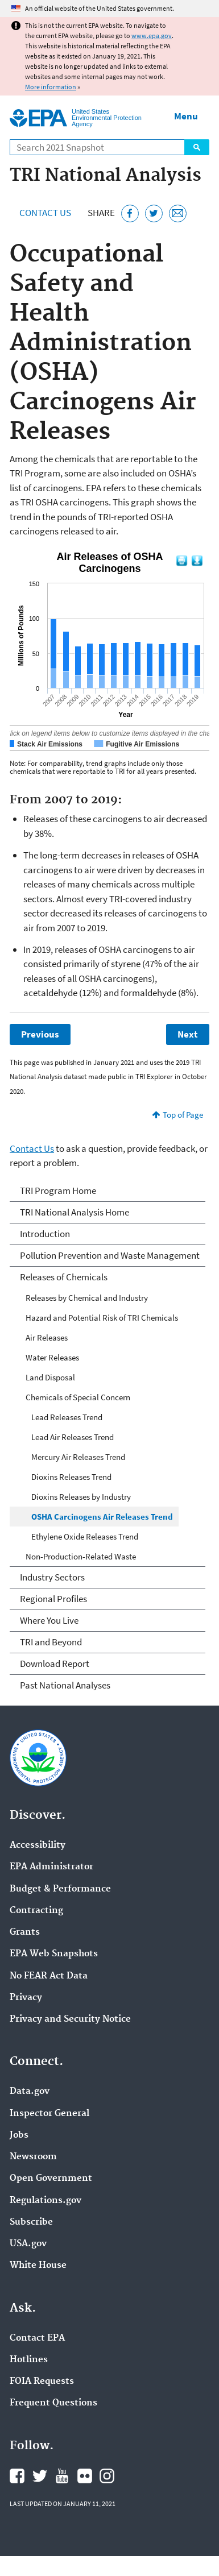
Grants (25, 1932)
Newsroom (33, 2157)
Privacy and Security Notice (70, 2019)
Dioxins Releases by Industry (81, 1496)
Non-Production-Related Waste (81, 1556)
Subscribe (31, 2222)
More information (50, 86)
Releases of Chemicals (64, 1277)
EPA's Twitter (39, 2476)
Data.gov (29, 2091)
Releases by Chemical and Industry (87, 1297)
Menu (186, 116)
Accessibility (37, 1845)
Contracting (36, 1911)
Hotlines (29, 2360)
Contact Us (45, 212)
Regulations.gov (45, 2201)
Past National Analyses (65, 1685)
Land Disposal (50, 1377)
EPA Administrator (51, 1867)
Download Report (54, 1663)
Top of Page (183, 1114)
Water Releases (52, 1357)
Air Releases (47, 1337)
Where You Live (49, 1620)
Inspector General (49, 2114)
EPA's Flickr (84, 2476)
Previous (40, 1034)
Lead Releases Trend (66, 1417)
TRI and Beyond (51, 1642)
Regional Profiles (53, 1598)
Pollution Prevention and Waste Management (110, 1255)
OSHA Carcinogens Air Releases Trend (102, 1516)
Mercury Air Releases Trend (78, 1456)
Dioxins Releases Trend (71, 1476)
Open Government (51, 2178)
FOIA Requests (42, 2381)
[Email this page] (178, 213)
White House (38, 2265)
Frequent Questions (53, 2403)
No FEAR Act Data (49, 1976)
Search (196, 147)
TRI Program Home (58, 1190)
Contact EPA (37, 2338)
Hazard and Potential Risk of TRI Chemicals (102, 1317)
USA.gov (28, 2244)
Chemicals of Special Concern (78, 1397)
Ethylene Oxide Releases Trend (84, 1536)
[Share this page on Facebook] (130, 213)
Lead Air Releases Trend (72, 1437)
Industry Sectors (52, 1577)
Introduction (45, 1233)
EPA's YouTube (62, 2476)
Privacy (26, 1998)
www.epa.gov (151, 35)
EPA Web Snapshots (54, 1954)
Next (187, 1034)
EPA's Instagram (107, 2476)
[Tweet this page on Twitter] (154, 213)
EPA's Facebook (17, 2476)
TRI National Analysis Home (74, 1212)
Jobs (19, 2135)
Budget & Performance (60, 1889)
